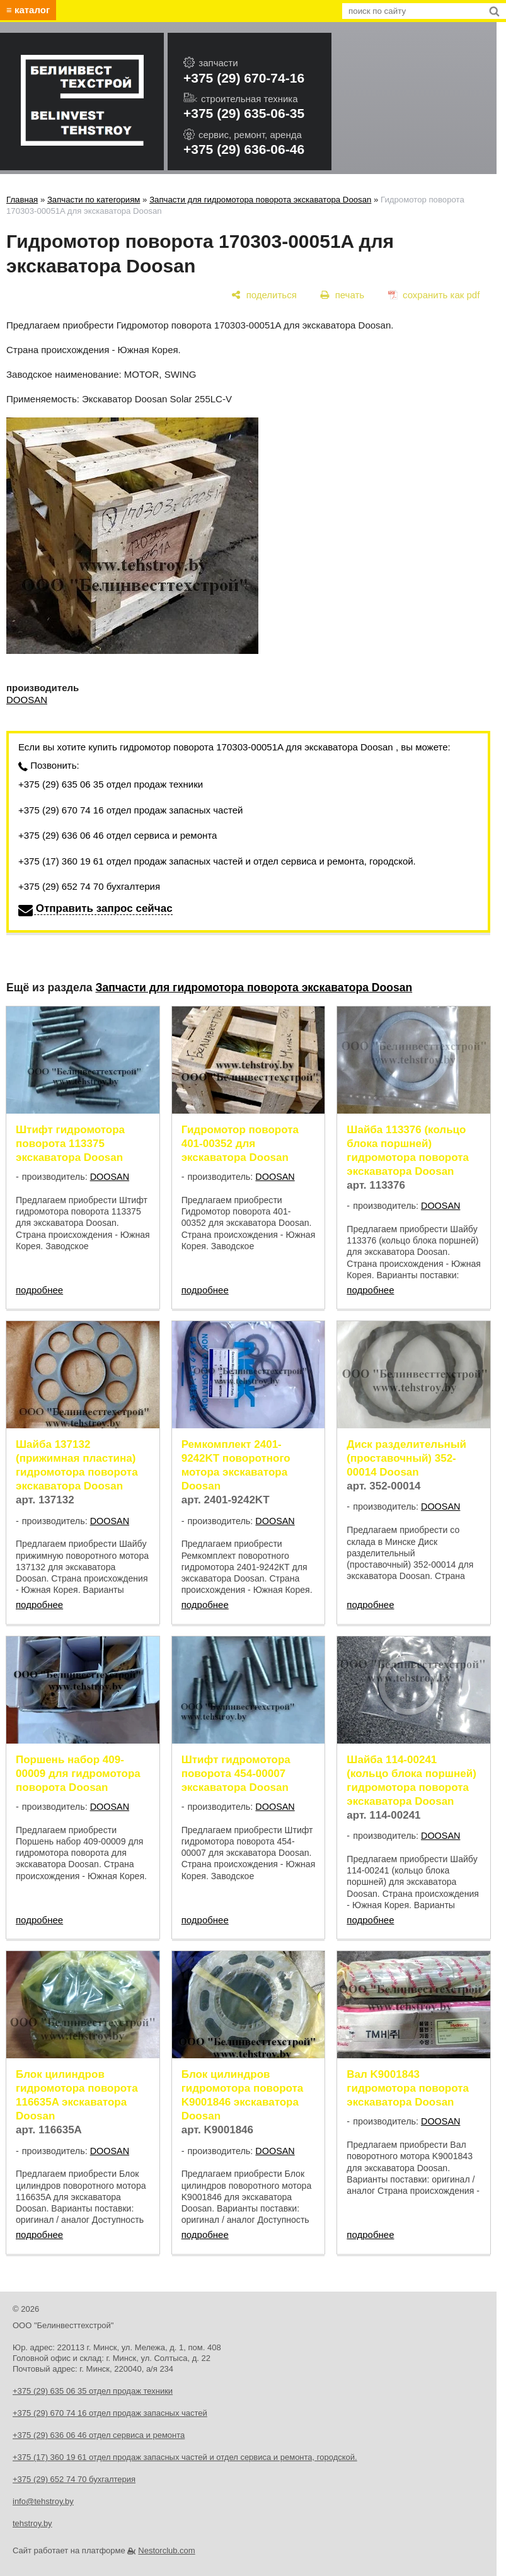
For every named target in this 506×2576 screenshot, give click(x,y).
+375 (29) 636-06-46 (243, 149)
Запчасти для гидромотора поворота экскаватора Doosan (260, 199)
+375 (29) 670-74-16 (243, 78)
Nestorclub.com (166, 2550)
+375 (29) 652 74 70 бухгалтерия (89, 886)
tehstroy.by (32, 2523)
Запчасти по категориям (94, 199)
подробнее (39, 1290)
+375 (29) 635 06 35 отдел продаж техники (110, 784)
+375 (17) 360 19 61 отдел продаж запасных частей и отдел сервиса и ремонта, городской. (217, 861)
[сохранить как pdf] (433, 294)
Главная (22, 199)
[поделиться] (264, 294)
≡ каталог (28, 9)
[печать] (342, 294)
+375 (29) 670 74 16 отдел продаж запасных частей (130, 810)
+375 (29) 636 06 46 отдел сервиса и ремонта (117, 835)
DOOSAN (26, 699)
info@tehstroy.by (43, 2501)
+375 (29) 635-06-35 (243, 113)
